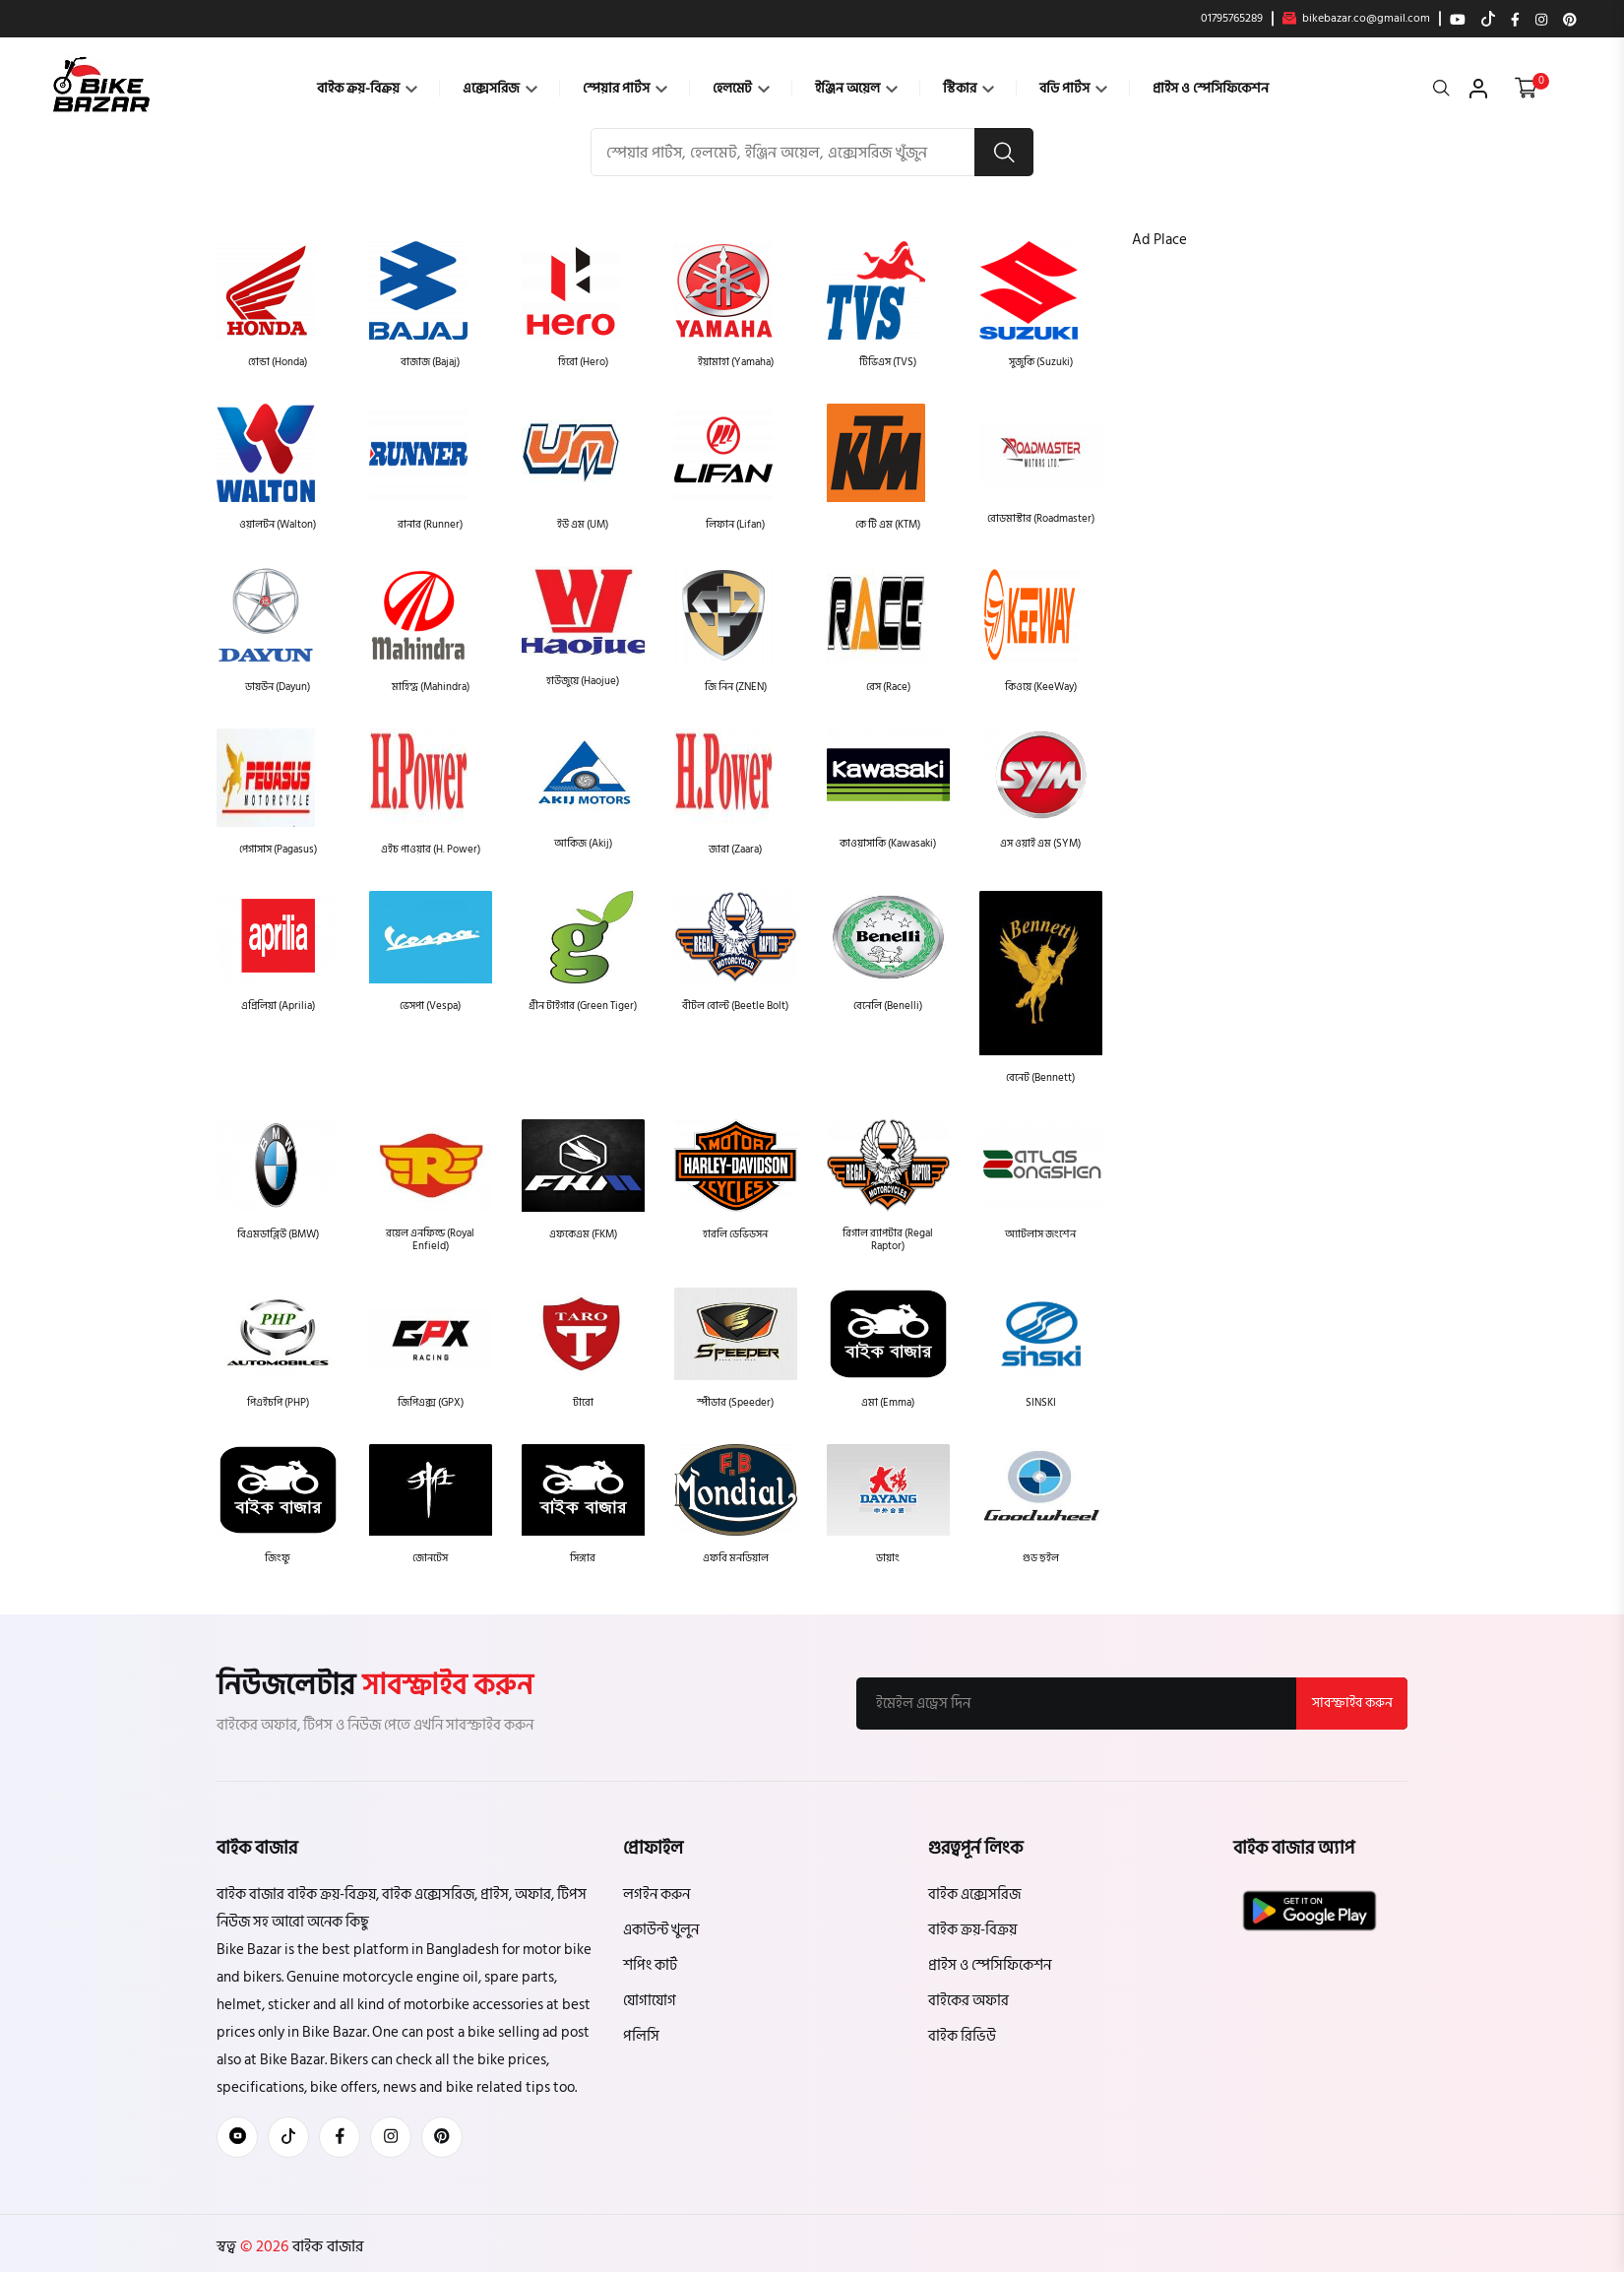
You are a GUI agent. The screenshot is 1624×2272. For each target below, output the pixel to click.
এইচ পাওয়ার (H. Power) (430, 850)
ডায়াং (888, 1558)
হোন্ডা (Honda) (277, 362)
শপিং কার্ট (650, 1966)
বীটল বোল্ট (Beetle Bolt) (735, 1006)
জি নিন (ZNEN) (736, 687)
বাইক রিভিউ (962, 2037)
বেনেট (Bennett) (1040, 1078)
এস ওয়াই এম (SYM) (1040, 844)
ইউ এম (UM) (582, 525)
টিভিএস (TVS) (887, 362)
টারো (583, 1402)
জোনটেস (430, 1558)
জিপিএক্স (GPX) (431, 1402)
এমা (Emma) (887, 1402)
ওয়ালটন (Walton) (277, 525)
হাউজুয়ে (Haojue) (582, 681)
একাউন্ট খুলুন (661, 1931)
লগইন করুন (656, 1895)
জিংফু (277, 1558)
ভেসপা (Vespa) (430, 1006)
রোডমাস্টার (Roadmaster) (1040, 519)
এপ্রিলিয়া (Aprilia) (278, 1006)
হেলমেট (741, 88)
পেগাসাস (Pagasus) (278, 850)
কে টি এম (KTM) (887, 525)
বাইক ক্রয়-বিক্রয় (367, 88)
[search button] (1003, 152)
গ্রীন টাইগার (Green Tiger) (583, 1006)
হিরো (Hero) (583, 362)
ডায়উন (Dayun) (277, 687)
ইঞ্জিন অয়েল (856, 88)
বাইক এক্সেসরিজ (974, 1895)
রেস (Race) (888, 687)
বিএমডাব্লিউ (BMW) (278, 1234)
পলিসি (641, 2037)
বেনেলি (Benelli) (887, 1006)
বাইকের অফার (968, 2001)
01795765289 (1232, 19)
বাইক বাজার (325, 2247)
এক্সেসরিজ (500, 88)
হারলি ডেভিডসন (735, 1234)
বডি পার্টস (1073, 88)
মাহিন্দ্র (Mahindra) (430, 687)
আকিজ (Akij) (583, 844)
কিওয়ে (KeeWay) (1041, 687)
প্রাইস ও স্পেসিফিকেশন (1211, 88)
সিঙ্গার (582, 1558)
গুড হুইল (1041, 1558)
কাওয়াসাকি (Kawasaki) (888, 844)
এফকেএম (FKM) (583, 1234)
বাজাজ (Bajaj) (430, 362)
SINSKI (1041, 1402)
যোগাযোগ (649, 2001)
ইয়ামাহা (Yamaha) (736, 362)
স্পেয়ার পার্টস (625, 88)
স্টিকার (968, 88)
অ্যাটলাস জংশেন (1040, 1234)
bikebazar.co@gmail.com (1356, 19)
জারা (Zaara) (735, 850)
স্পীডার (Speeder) (735, 1402)
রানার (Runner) (430, 525)
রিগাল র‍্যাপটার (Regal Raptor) (888, 1239)
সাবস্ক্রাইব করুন (1351, 1703)
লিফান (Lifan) (735, 525)
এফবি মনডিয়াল (736, 1558)
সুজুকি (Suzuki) (1041, 362)
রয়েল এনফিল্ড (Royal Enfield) (430, 1239)
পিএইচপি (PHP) (278, 1402)
